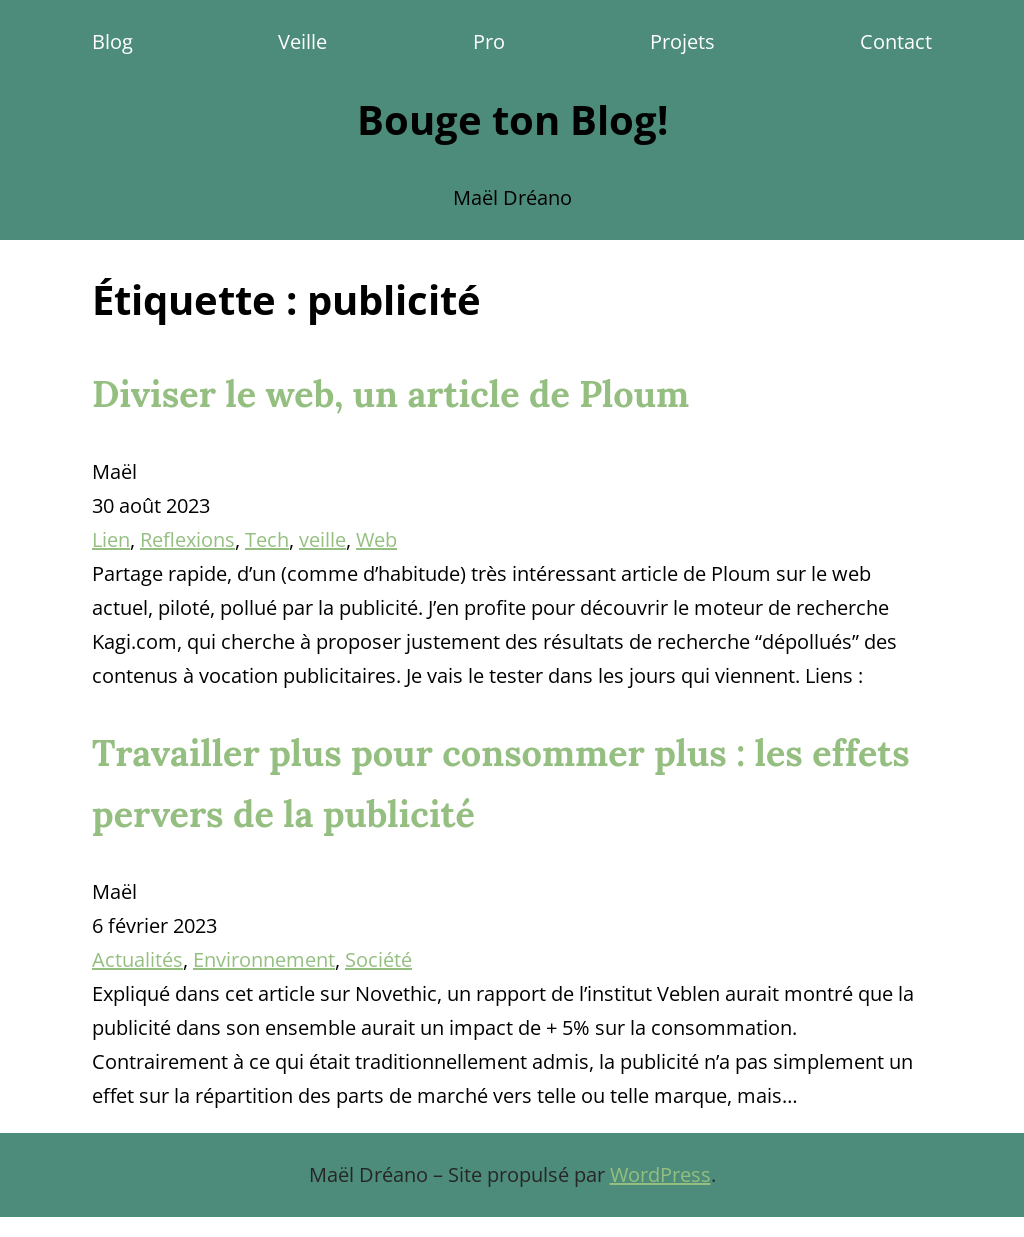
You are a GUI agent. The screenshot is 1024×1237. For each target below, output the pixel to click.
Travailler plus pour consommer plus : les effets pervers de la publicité (501, 783)
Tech (267, 539)
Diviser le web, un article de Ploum (390, 394)
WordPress (660, 1174)
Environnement (264, 959)
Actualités (137, 959)
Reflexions (187, 539)
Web (376, 539)
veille (322, 539)
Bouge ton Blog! (512, 119)
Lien (111, 539)
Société (378, 959)
